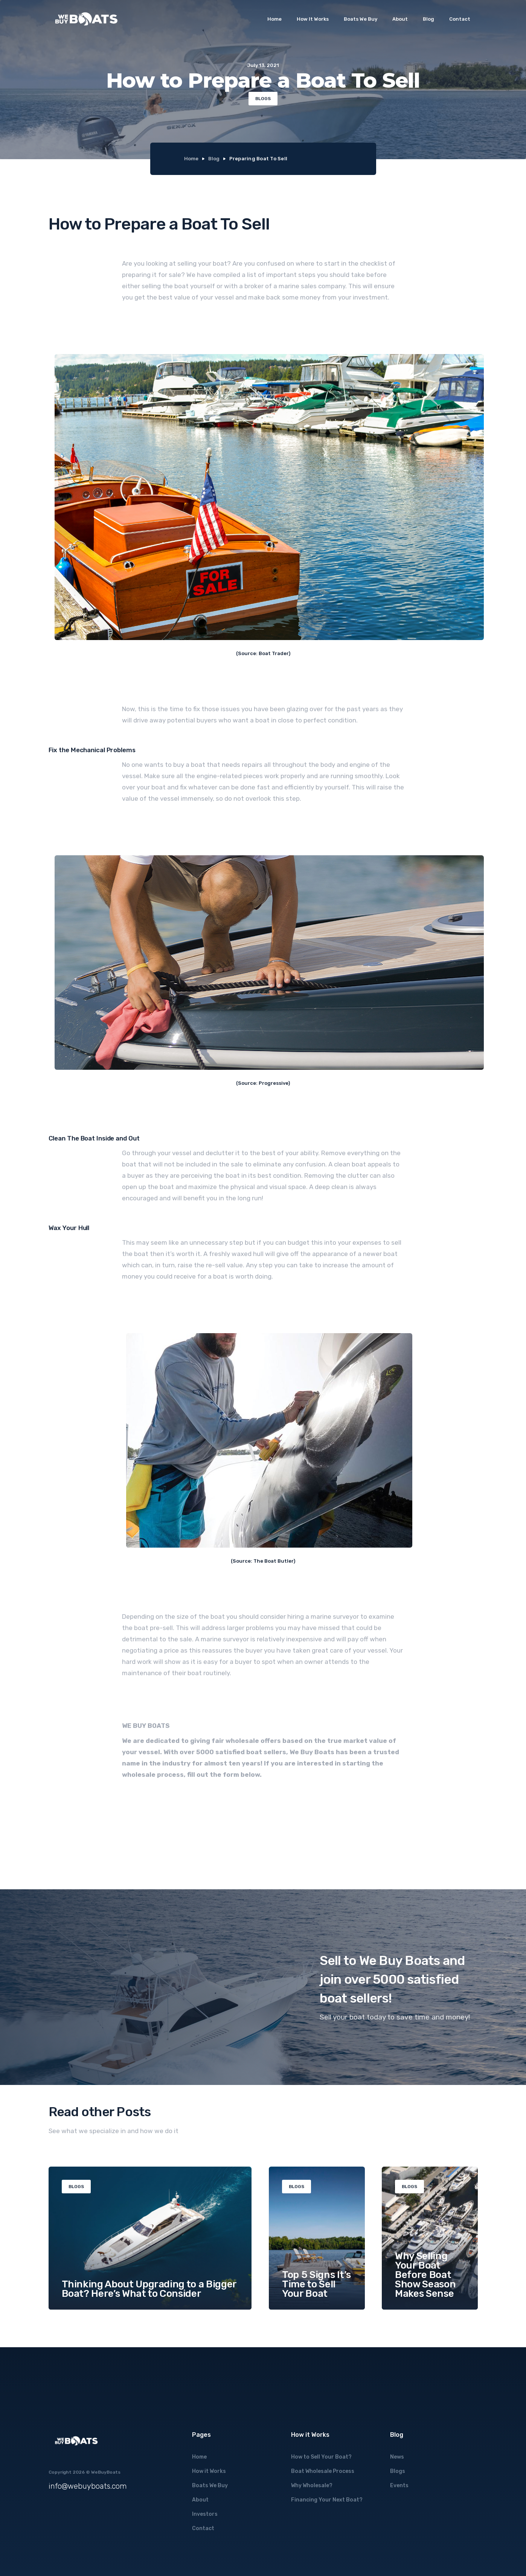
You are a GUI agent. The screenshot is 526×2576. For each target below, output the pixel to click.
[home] (86, 19)
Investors (205, 2514)
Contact (459, 19)
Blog (428, 19)
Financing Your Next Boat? (327, 2500)
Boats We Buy (360, 19)
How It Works (313, 19)
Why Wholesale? (311, 2485)
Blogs (397, 2471)
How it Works (209, 2471)
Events (399, 2485)
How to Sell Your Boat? (321, 2457)
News (397, 2457)
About (400, 19)
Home (274, 19)
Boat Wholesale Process (322, 2471)
